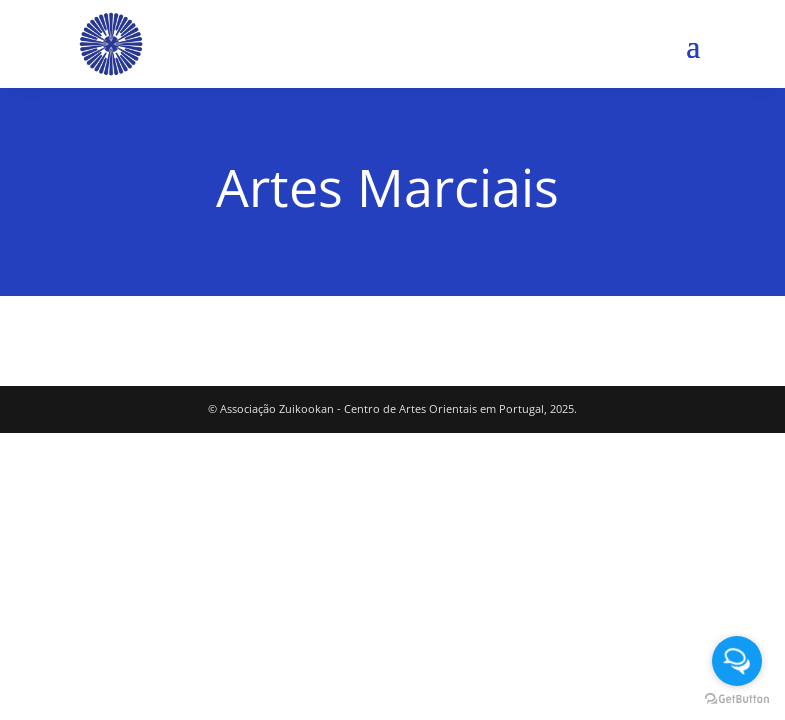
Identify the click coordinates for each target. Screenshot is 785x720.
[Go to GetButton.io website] (737, 699)
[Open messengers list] (737, 661)
